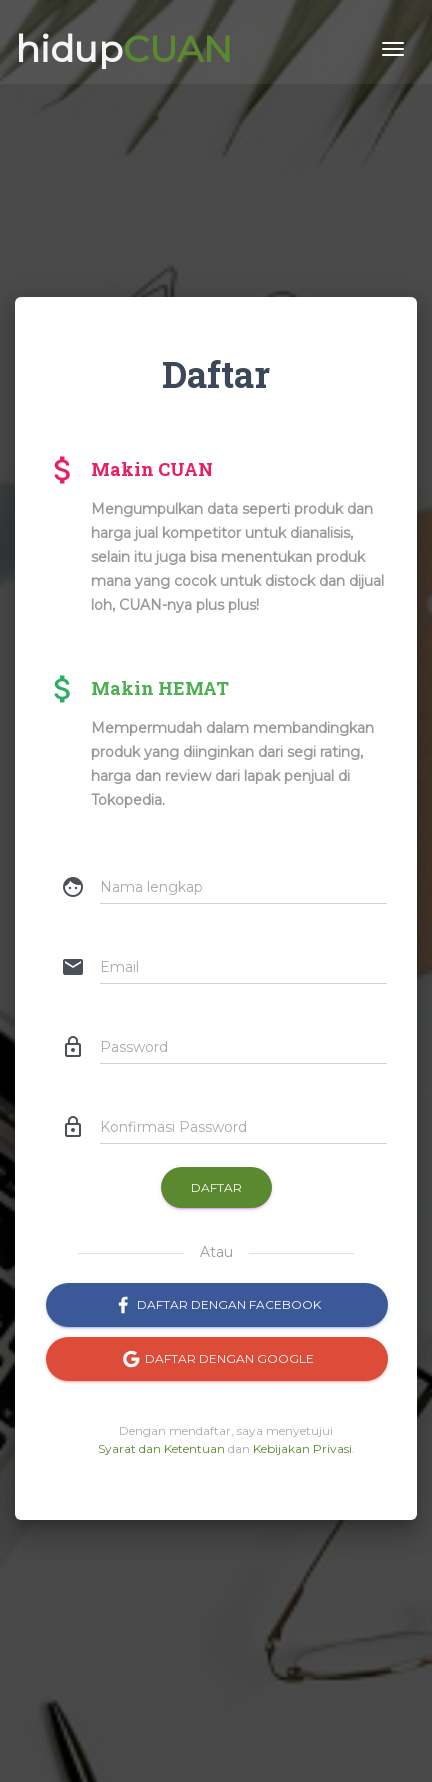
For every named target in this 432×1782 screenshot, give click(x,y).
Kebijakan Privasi (302, 1448)
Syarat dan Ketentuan (161, 1448)
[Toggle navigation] (393, 45)
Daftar (216, 1187)
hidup (123, 45)
